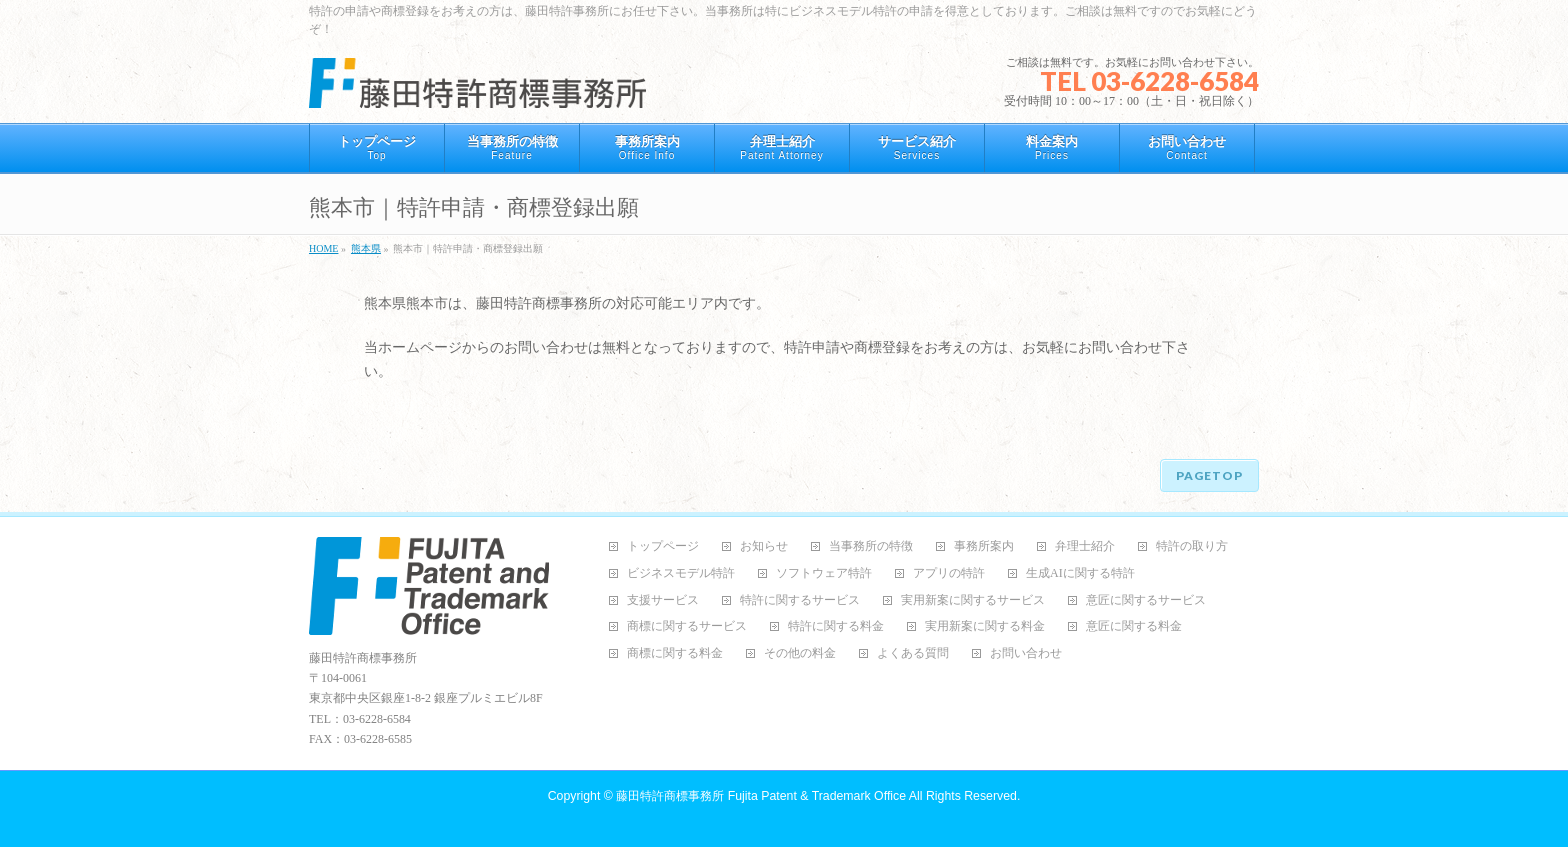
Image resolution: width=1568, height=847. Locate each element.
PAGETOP (1209, 475)
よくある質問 (913, 653)
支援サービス (663, 600)
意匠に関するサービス (1146, 600)
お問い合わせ (1026, 653)
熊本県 (366, 248)
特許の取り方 (1192, 546)
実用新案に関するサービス (973, 600)
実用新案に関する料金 (985, 626)
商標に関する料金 (675, 653)
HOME (323, 248)
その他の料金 (800, 653)
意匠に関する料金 (1134, 626)
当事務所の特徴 (871, 546)
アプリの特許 (949, 573)
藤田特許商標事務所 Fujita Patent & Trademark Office (761, 796)
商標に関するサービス (687, 626)
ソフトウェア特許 (824, 573)
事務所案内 (984, 546)
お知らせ (764, 546)
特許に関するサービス (800, 600)
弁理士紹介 (1085, 546)
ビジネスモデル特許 (681, 573)
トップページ (663, 546)
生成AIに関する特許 (1080, 573)
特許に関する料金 (836, 626)
